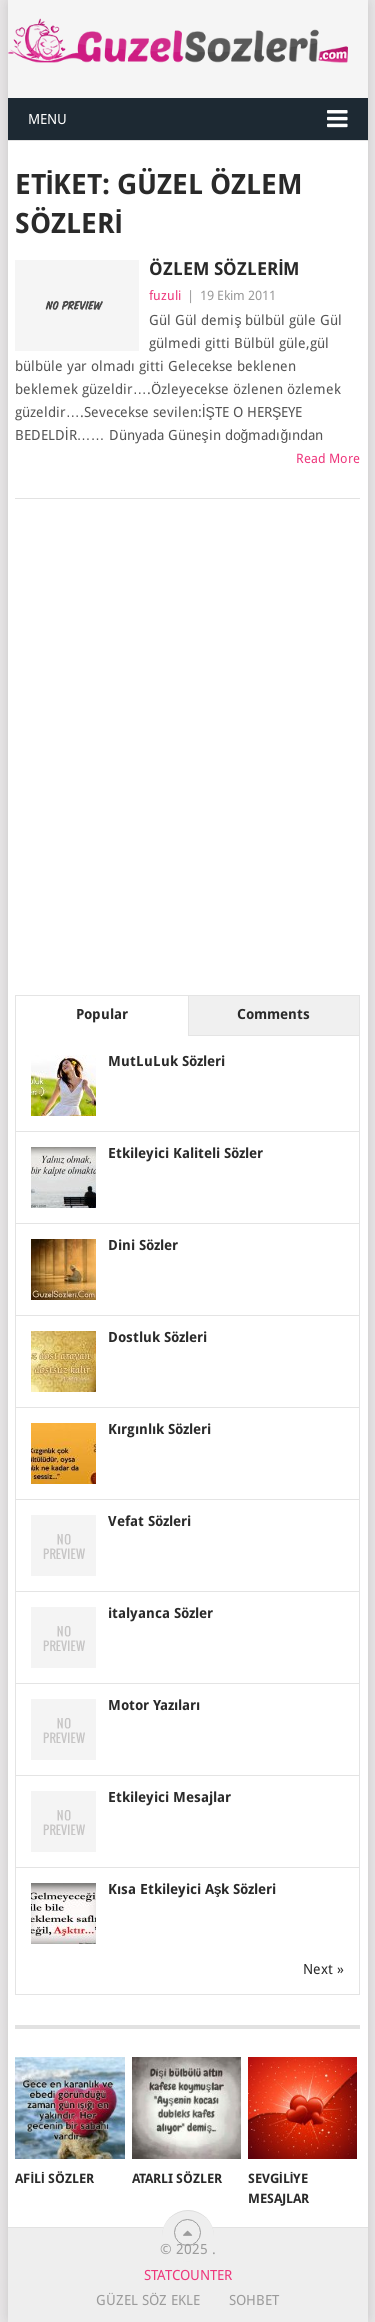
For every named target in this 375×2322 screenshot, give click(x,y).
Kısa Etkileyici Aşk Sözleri (192, 1889)
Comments (273, 1014)
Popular (102, 1014)
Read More (328, 458)
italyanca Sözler (160, 1613)
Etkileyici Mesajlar (169, 1797)
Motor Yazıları (154, 1705)
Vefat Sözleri (149, 1521)
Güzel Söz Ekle (148, 2300)
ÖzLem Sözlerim (224, 268)
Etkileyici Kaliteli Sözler (185, 1153)
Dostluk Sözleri (157, 1337)
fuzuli (165, 295)
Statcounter (188, 2275)
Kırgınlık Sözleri (159, 1429)
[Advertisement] (187, 760)
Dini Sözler (143, 1245)
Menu (47, 119)
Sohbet (254, 2300)
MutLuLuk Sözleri (166, 1061)
